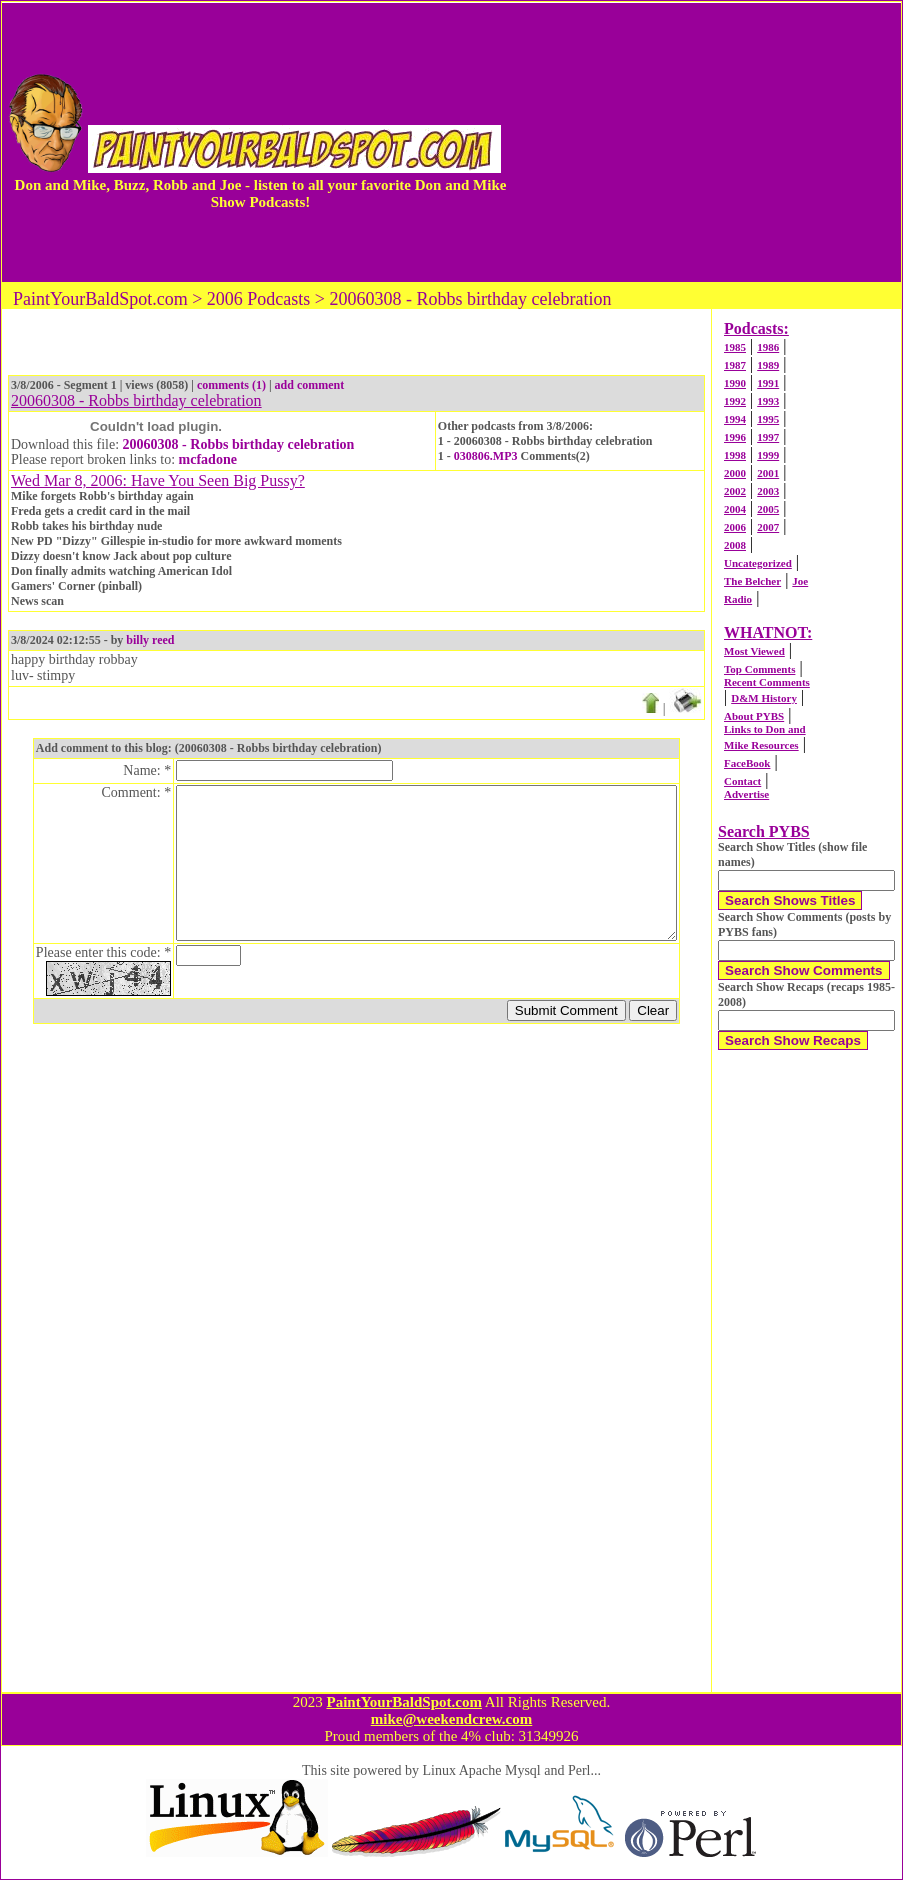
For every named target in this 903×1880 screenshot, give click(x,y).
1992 (735, 401)
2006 (735, 527)
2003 (768, 491)
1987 (735, 365)
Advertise (746, 794)
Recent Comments (767, 682)
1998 (735, 455)
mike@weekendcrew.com (452, 1719)
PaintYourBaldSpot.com (403, 1702)
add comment (310, 385)
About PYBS (754, 716)
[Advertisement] (704, 142)
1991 (768, 383)
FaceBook (747, 763)
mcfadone (208, 459)
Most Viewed (754, 651)
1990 (735, 383)
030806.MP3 (486, 456)
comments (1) (231, 385)
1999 (768, 455)
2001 (768, 473)
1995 (768, 419)
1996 (735, 437)
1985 (735, 347)
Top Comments (759, 669)
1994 (735, 419)
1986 (768, 347)
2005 (768, 509)
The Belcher (752, 581)
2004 (735, 509)
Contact (742, 781)
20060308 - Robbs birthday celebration (239, 444)
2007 (768, 527)
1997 (768, 437)
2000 (735, 473)
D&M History (764, 698)
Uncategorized (758, 563)
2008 (735, 545)
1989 (768, 365)
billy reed (150, 640)
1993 (768, 401)
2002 (735, 491)
